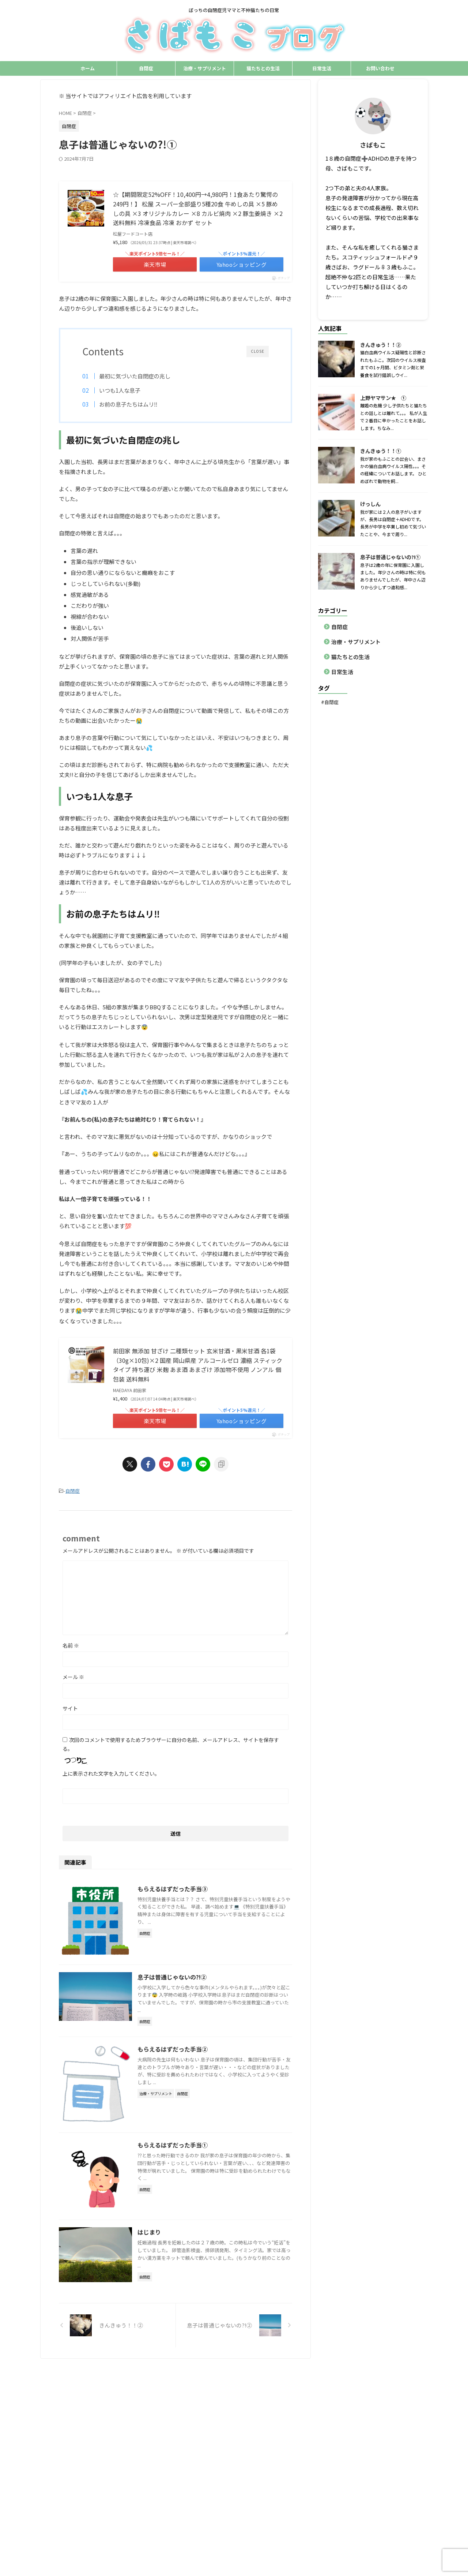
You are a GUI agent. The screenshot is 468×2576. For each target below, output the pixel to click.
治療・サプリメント (204, 68)
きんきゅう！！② (380, 344)
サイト (70, 1708)
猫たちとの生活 (263, 68)
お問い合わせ (380, 68)
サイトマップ (334, 2378)
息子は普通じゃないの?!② (172, 1977)
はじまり (149, 2232)
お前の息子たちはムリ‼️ (128, 404)
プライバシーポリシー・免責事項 (279, 2378)
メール (73, 1676)
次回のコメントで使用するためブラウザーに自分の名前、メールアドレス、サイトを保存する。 (171, 1744)
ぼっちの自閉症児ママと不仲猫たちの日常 (234, 2392)
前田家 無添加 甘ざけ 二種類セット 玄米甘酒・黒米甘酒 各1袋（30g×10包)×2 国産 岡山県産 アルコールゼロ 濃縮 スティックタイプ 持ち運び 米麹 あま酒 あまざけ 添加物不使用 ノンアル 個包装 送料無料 (197, 1364)
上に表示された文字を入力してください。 (111, 1773)
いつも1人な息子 (119, 390)
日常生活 (321, 68)
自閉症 (146, 68)
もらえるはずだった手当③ (172, 1888)
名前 (71, 1645)
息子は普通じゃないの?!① (390, 557)
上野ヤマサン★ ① (383, 397)
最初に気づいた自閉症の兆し (134, 376)
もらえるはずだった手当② (172, 2049)
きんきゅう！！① (380, 451)
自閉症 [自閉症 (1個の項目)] (331, 702)
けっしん (370, 504)
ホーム (87, 68)
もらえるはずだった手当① (172, 2145)
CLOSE (257, 351)
